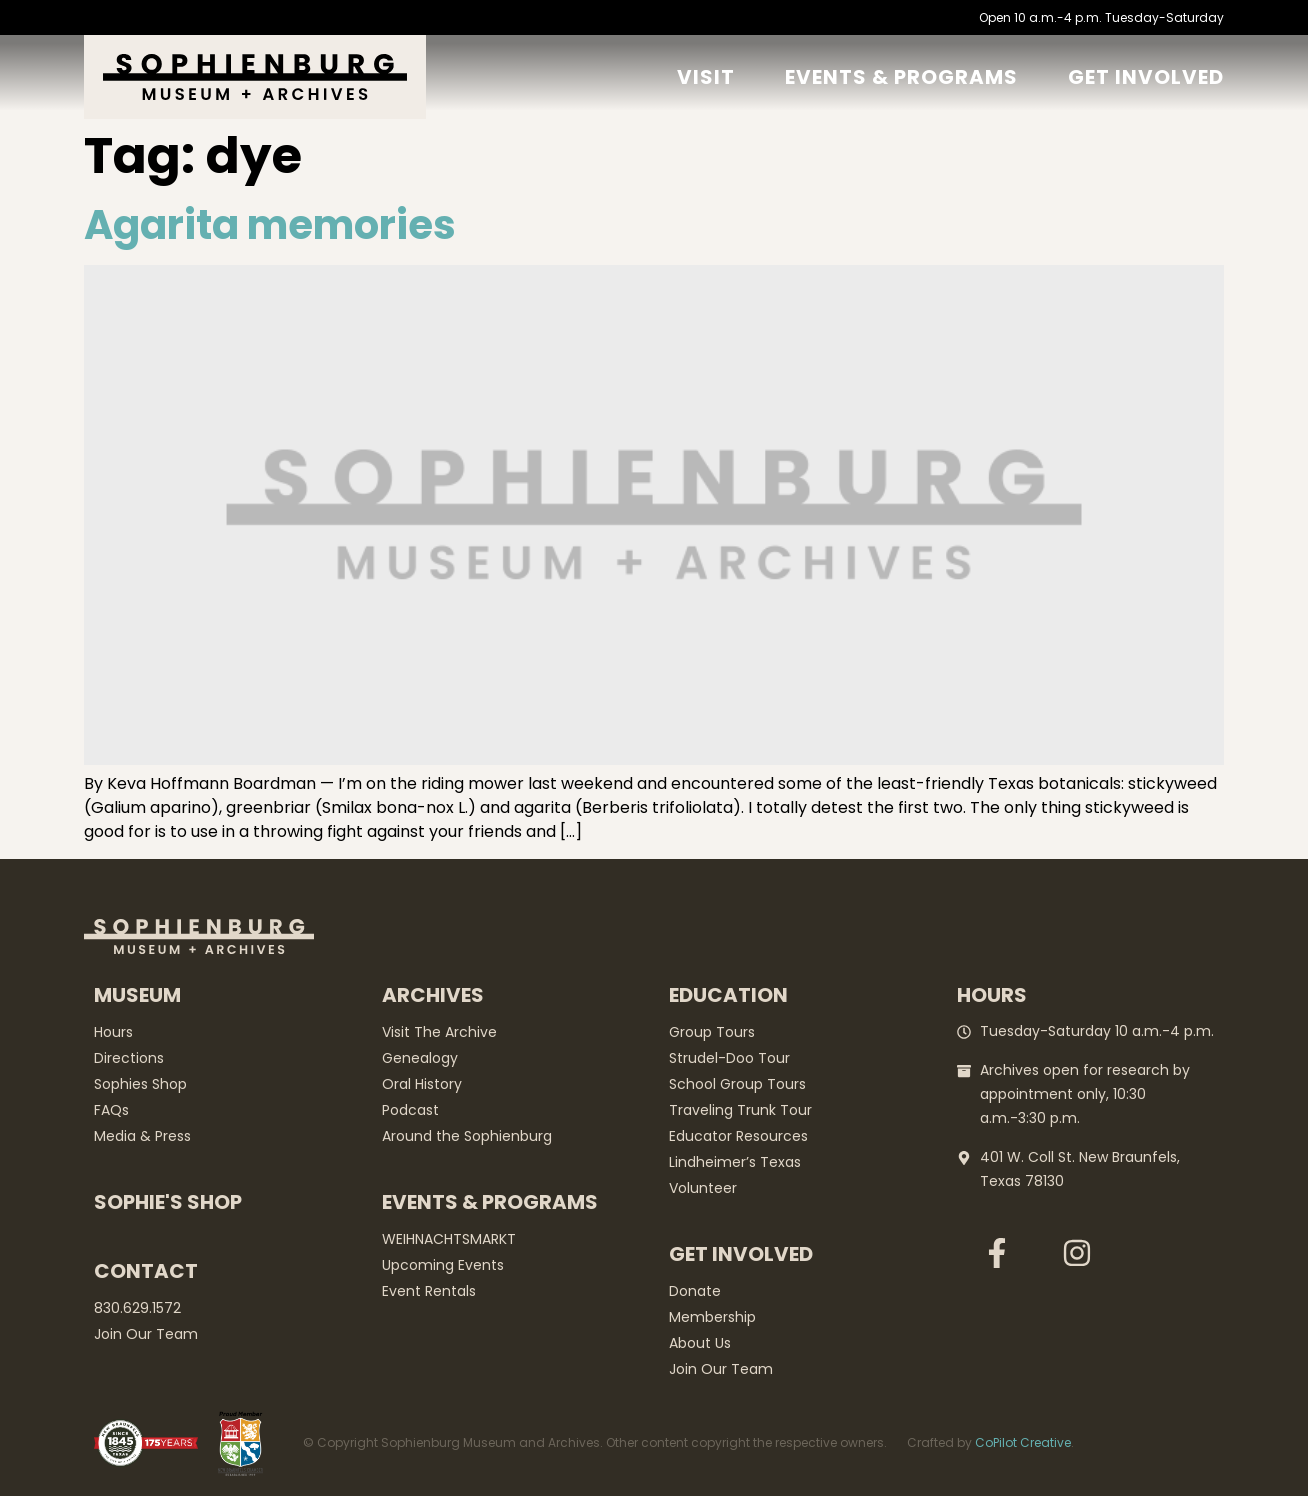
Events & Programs (901, 77)
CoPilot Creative (1023, 1442)
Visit (706, 77)
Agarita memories (270, 225)
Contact (146, 1271)
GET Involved (1146, 77)
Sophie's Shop (168, 1202)
